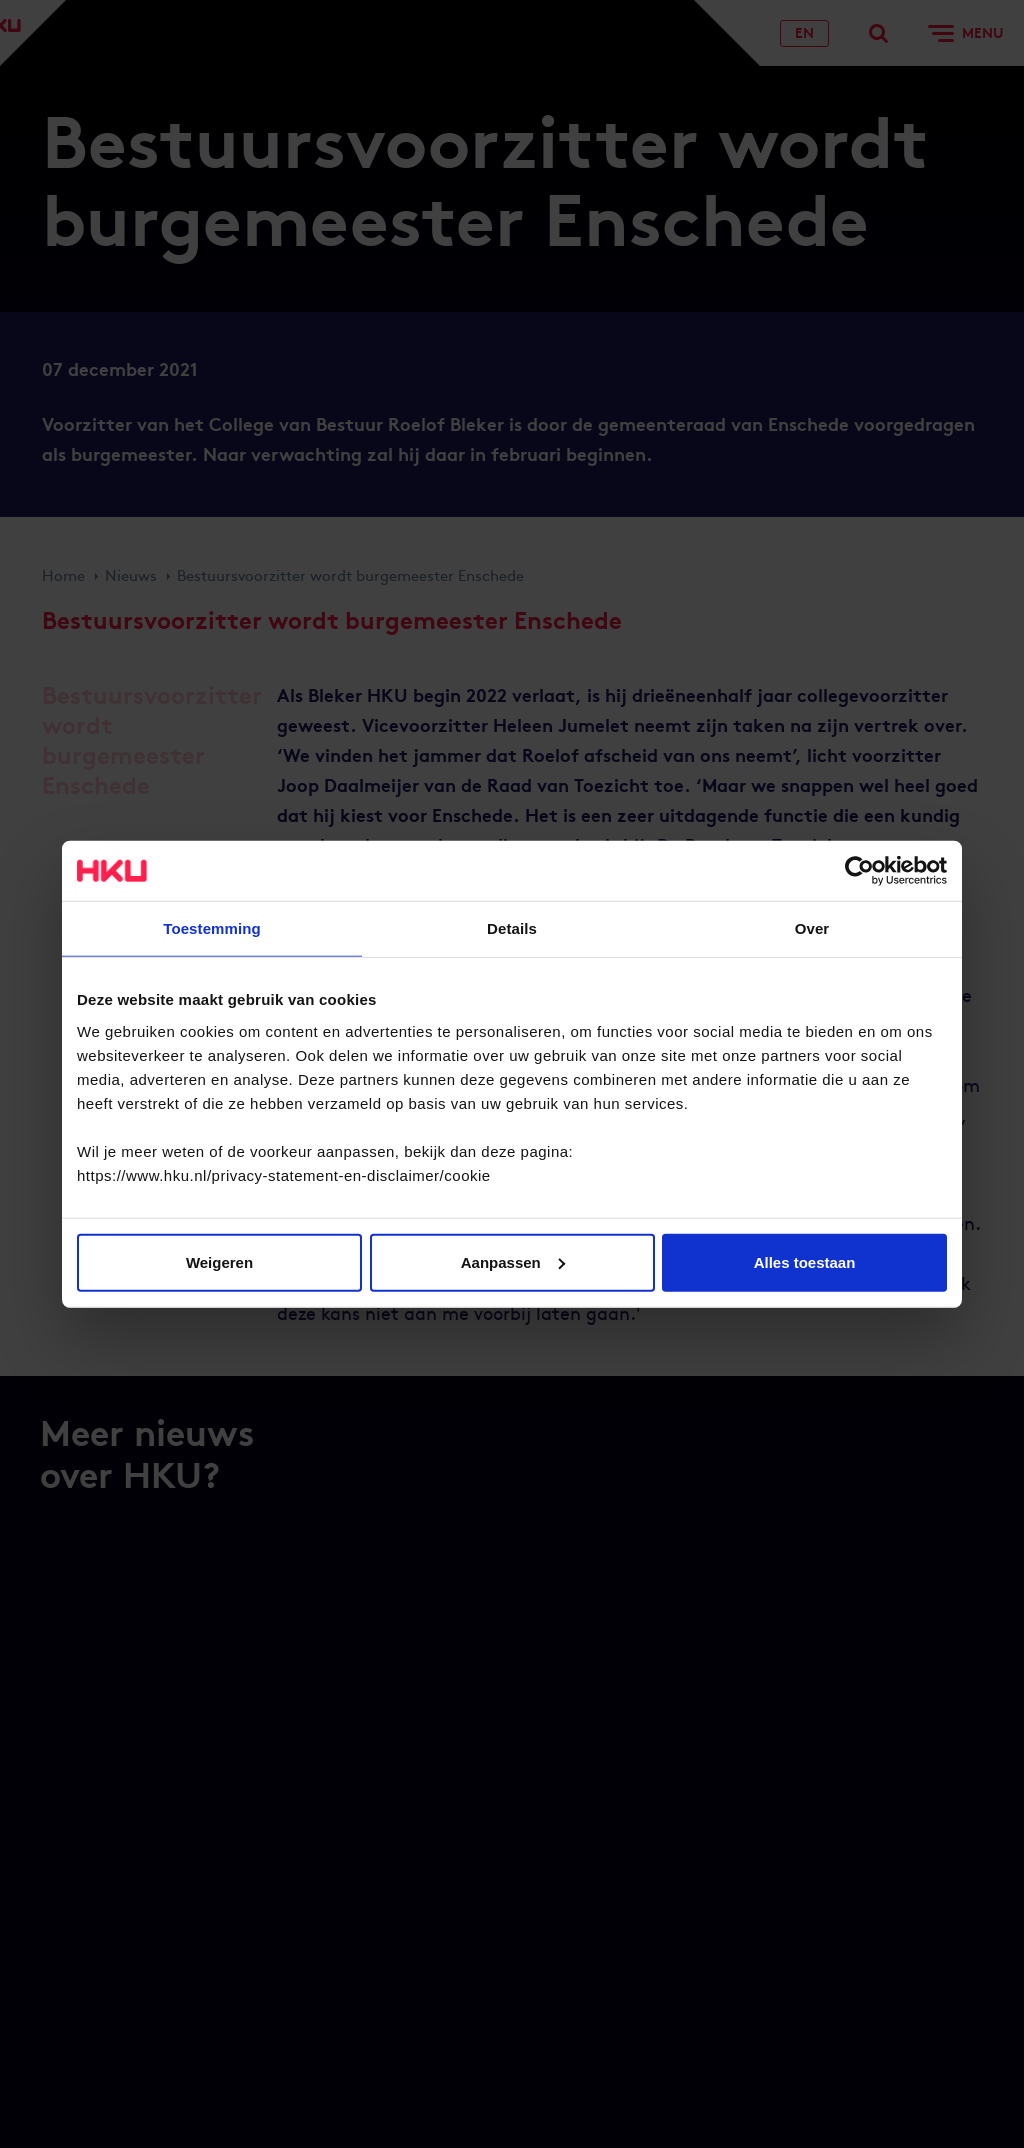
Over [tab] (812, 928)
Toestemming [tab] (212, 928)
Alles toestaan (805, 1261)
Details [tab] (512, 928)
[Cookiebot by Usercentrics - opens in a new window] (859, 871)
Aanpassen (513, 1261)
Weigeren (219, 1261)
